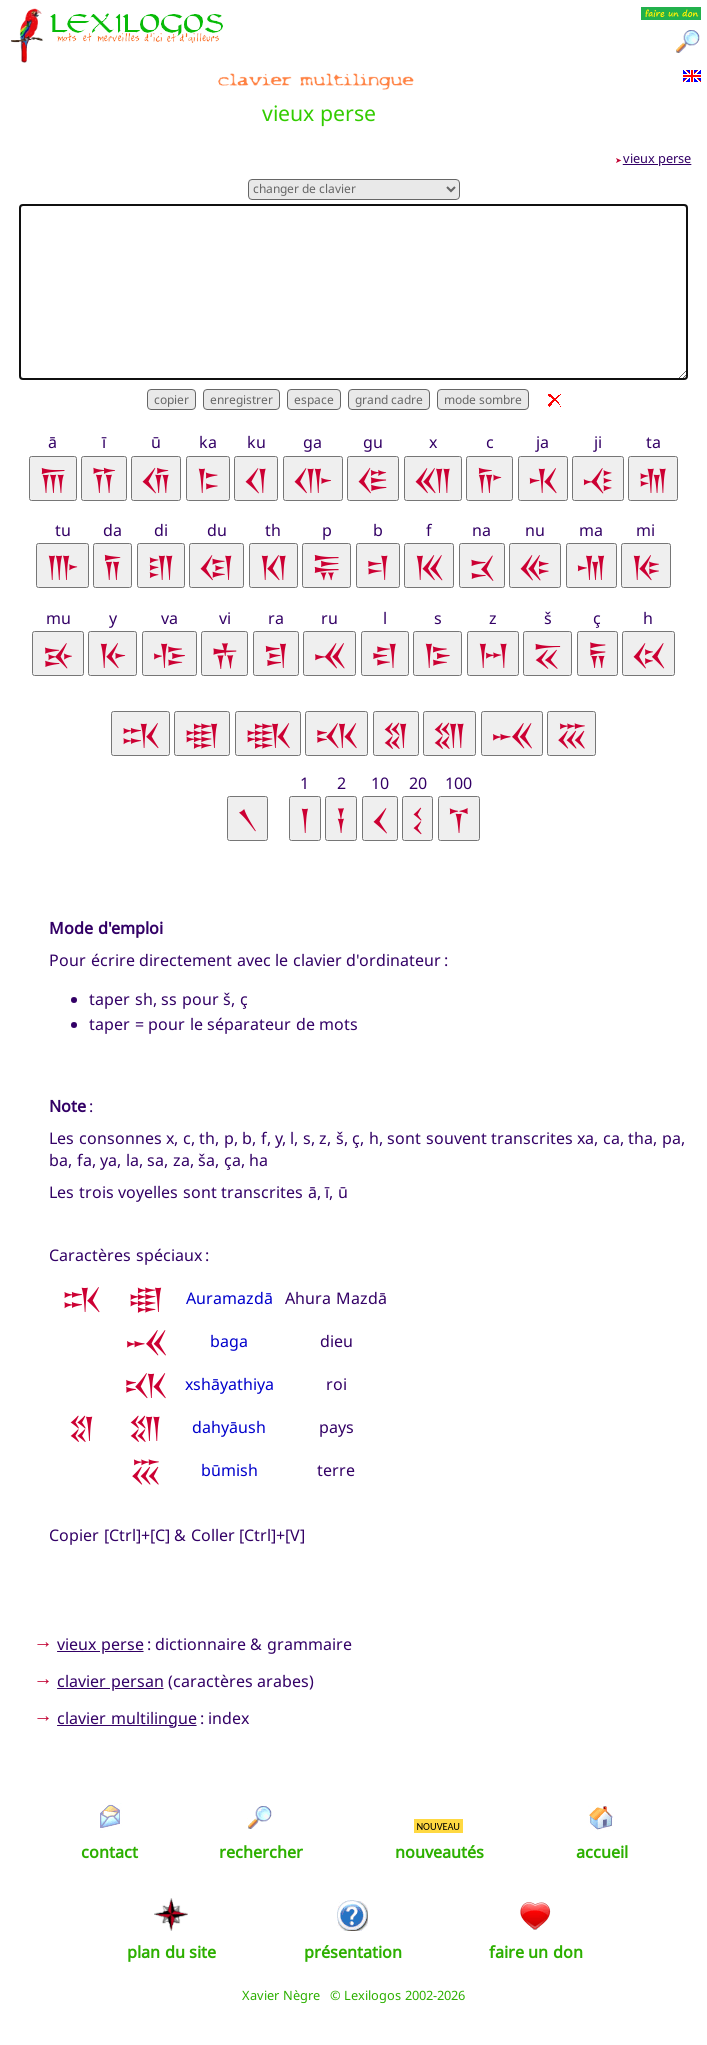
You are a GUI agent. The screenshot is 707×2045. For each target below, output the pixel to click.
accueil (602, 1852)
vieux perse (657, 158)
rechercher (261, 1852)
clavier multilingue (126, 1718)
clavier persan (110, 1681)
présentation (353, 1952)
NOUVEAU (438, 1825)
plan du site (171, 1952)
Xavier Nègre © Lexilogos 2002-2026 (353, 1995)
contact (109, 1852)
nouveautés (439, 1852)
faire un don (536, 1952)
